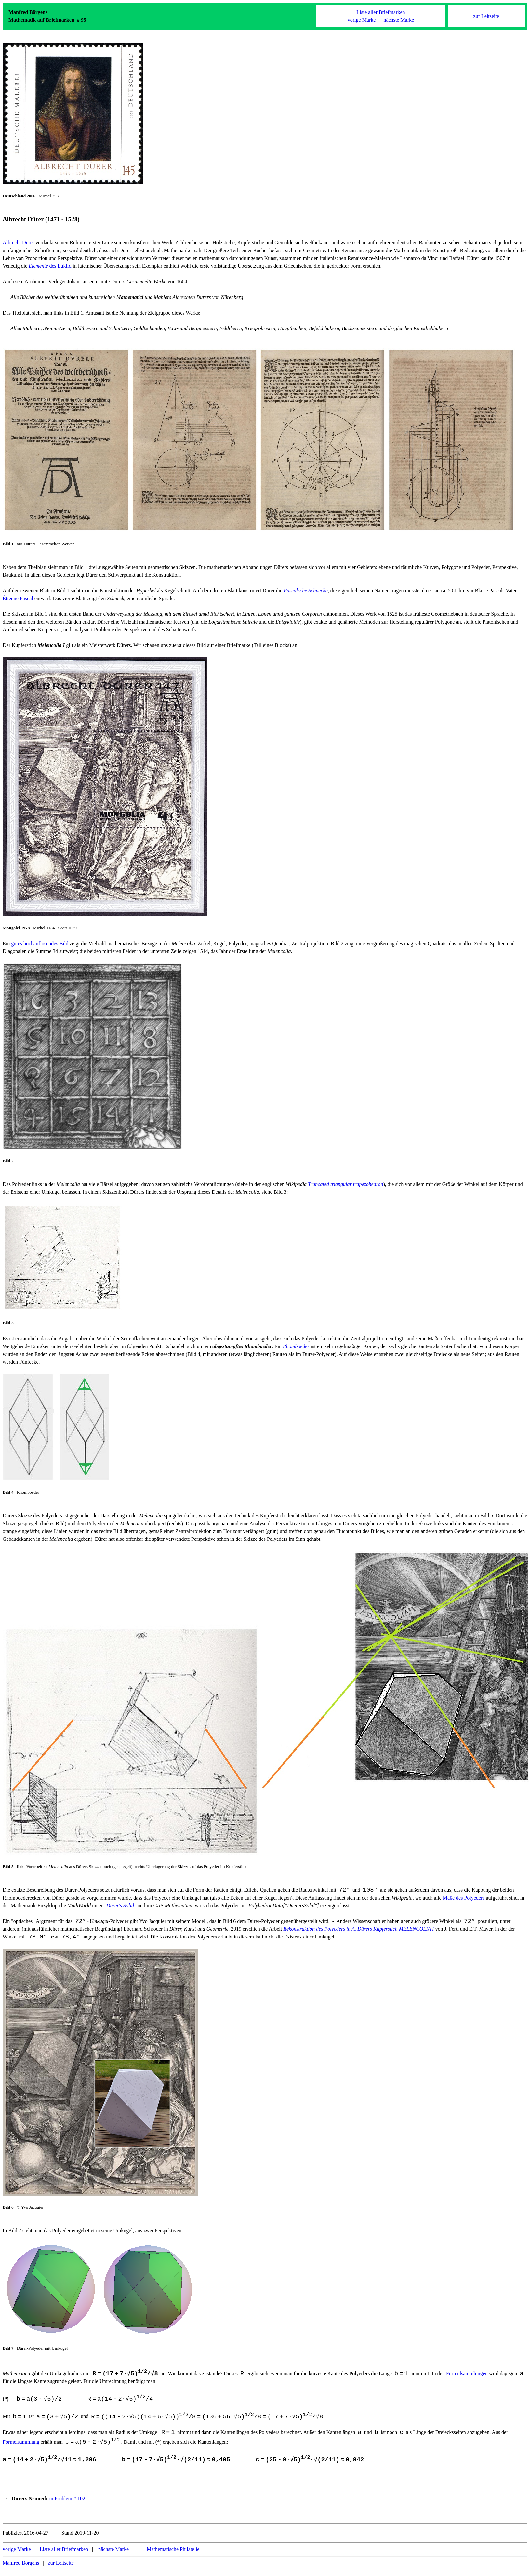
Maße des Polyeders (464, 1898)
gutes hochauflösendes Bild (39, 943)
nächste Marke (398, 20)
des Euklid (50, 266)
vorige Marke (362, 20)
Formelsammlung (21, 2447)
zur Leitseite (486, 16)
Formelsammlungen (467, 2376)
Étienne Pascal (18, 598)
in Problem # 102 (67, 2504)
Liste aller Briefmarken (380, 12)
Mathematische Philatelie (173, 2555)
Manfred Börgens (21, 2568)
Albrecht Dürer (18, 242)
